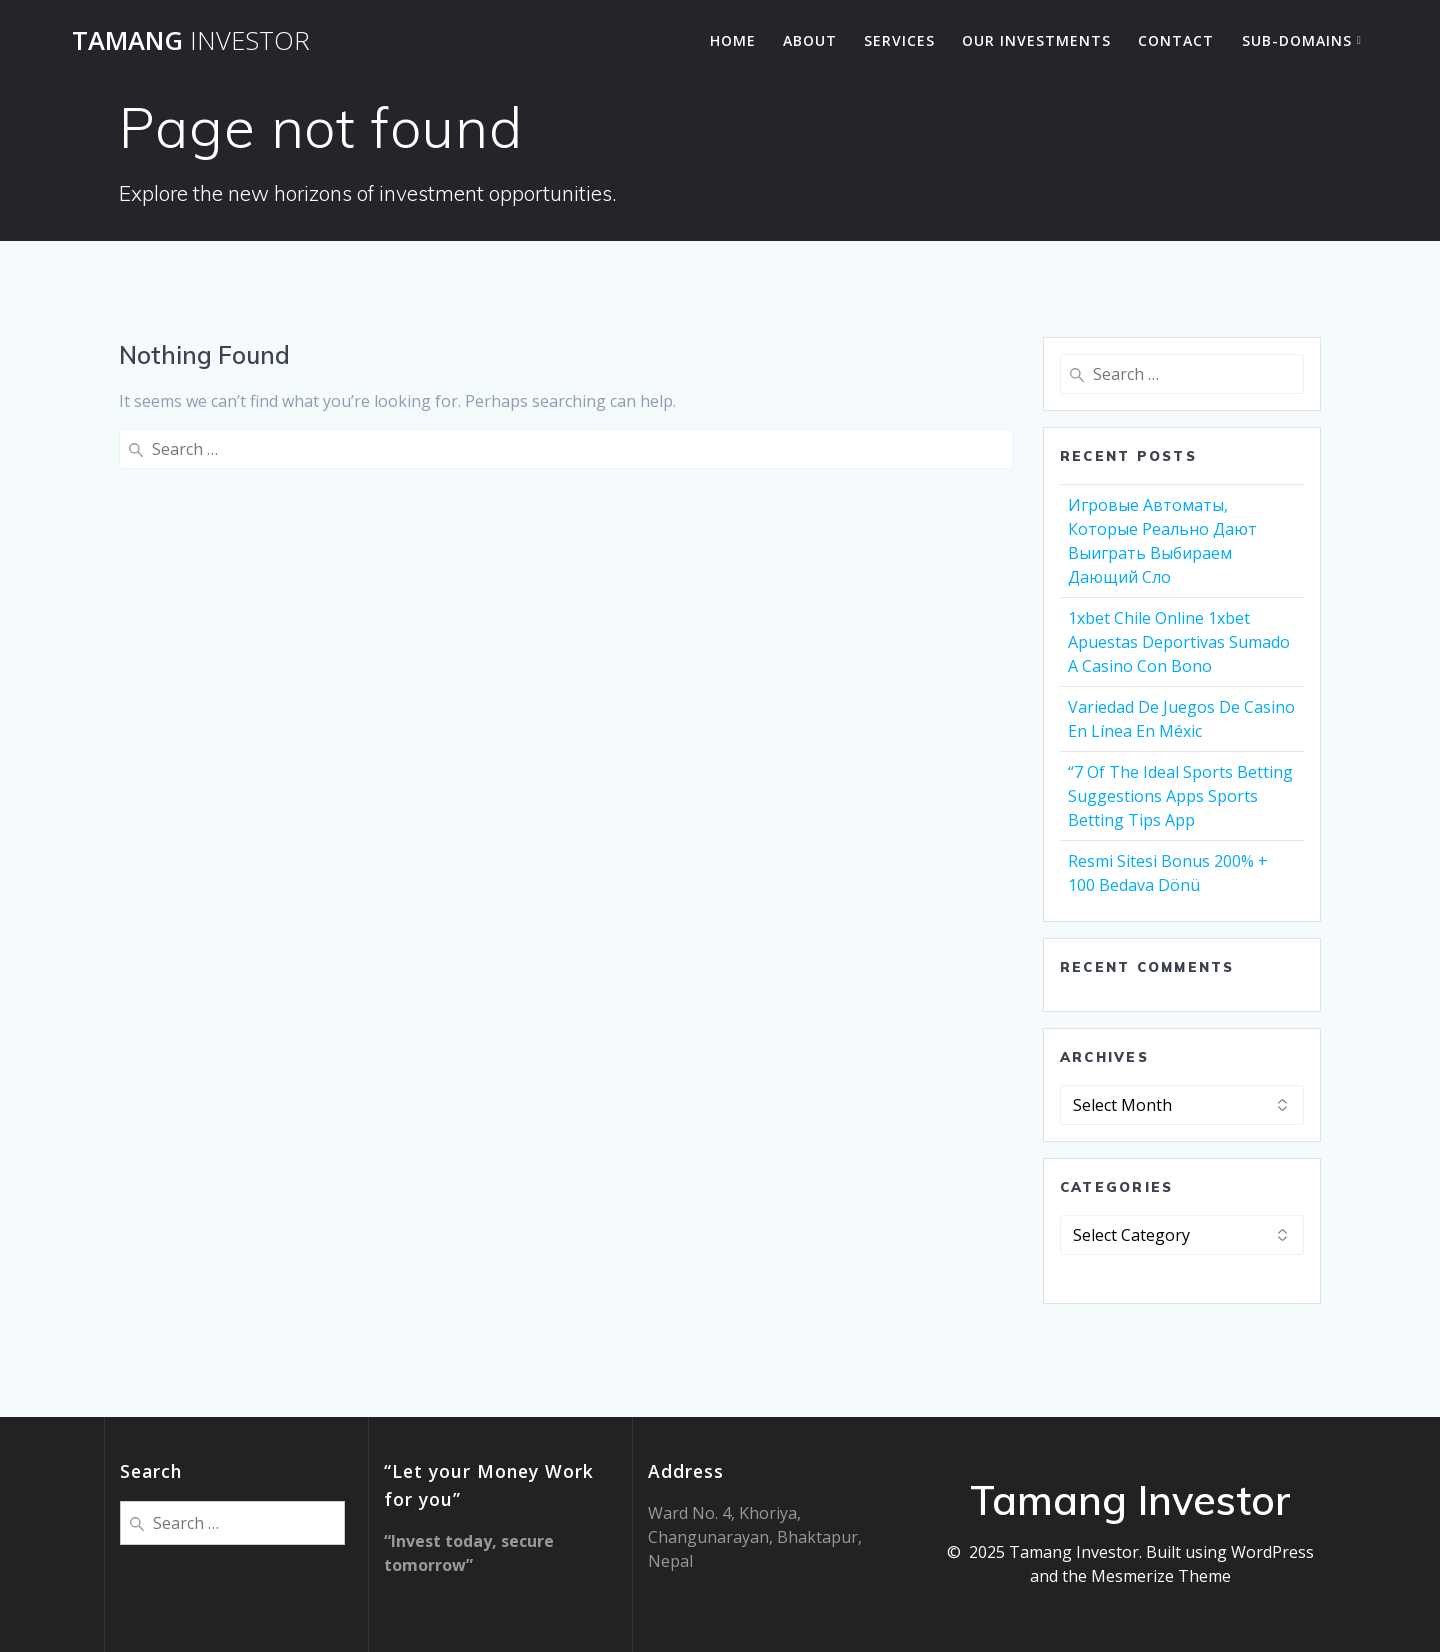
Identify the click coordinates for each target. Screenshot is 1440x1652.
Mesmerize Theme (1161, 1576)
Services (899, 40)
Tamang (191, 41)
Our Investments (1036, 40)
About (810, 40)
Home (733, 40)
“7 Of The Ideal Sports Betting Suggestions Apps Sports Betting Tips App (1180, 796)
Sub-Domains (1297, 40)
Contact (1176, 40)
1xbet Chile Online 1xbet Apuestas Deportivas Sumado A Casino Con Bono (1179, 642)
